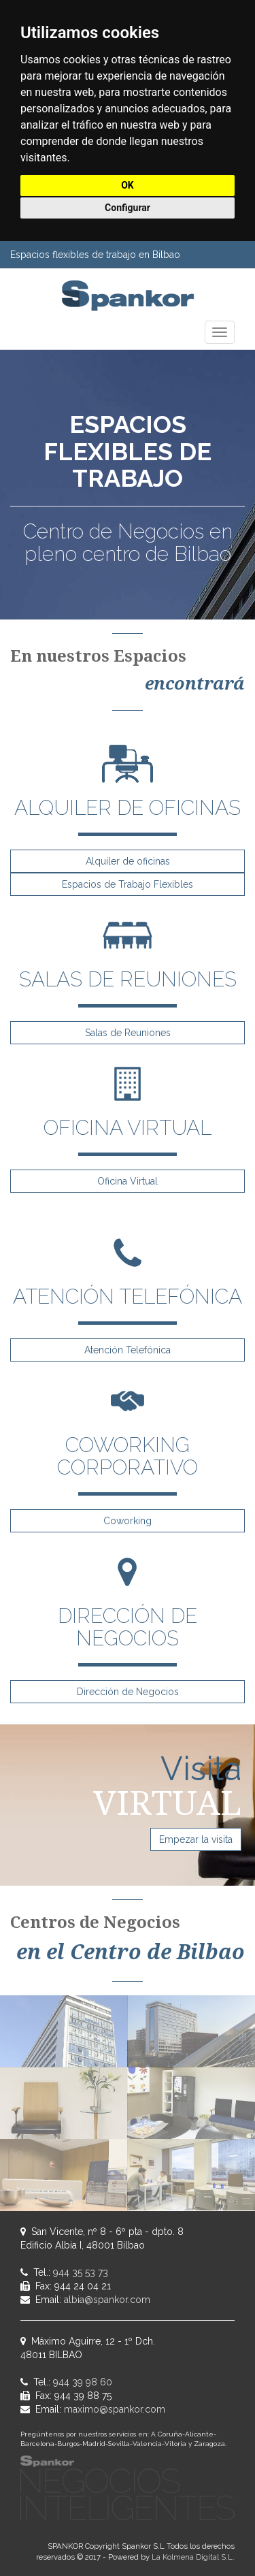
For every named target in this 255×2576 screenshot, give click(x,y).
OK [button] (127, 185)
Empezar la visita (196, 1839)
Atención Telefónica (127, 1350)
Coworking (127, 1520)
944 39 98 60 (82, 2382)
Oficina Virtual (127, 1181)
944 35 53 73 (80, 2272)
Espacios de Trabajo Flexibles (127, 884)
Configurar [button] (127, 207)
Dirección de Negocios (128, 1691)
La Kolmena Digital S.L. (193, 2557)
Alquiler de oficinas (128, 861)
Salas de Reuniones (128, 1032)
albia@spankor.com (107, 2299)
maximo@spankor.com (114, 2409)
